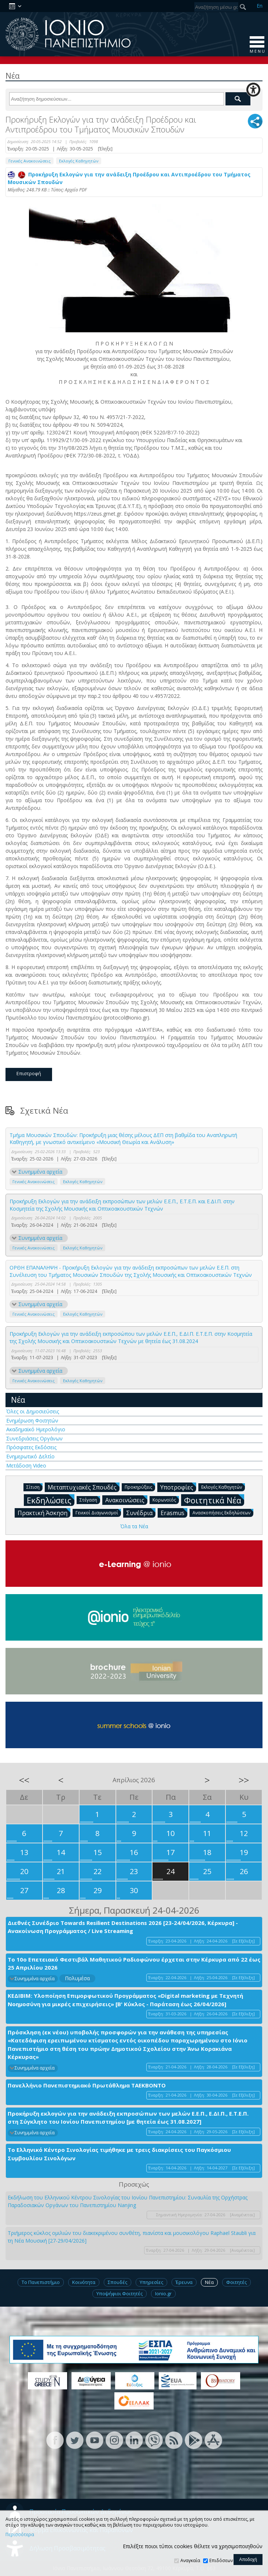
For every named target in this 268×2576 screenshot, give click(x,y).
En (260, 5)
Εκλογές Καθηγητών (78, 161)
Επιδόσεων (221, 2560)
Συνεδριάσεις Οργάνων (34, 1438)
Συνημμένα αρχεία (40, 1171)
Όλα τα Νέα (134, 1526)
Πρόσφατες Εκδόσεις (31, 1447)
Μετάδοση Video (26, 1465)
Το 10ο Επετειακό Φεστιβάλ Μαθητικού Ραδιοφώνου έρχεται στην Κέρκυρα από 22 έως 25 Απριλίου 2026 (134, 1963)
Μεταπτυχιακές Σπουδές (84, 1487)
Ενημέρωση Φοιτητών (32, 1420)
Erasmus (174, 1512)
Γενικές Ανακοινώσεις (29, 161)
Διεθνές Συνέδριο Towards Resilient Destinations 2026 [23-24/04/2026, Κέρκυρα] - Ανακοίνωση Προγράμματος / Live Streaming (123, 1927)
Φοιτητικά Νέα (214, 1500)
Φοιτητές (236, 2282)
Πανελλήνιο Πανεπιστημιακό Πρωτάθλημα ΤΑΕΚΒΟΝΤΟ (87, 2085)
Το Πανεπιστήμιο (41, 2282)
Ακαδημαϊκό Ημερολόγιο (35, 1429)
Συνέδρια (140, 1512)
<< (24, 1780)
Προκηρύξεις (140, 1486)
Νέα (18, 1400)
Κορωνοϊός (166, 1499)
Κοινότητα (83, 2282)
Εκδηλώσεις (50, 1500)
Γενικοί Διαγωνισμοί (98, 1512)
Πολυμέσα (77, 1978)
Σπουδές (117, 2282)
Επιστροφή (28, 1073)
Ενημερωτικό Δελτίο (30, 1456)
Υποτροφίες (178, 1487)
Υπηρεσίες (151, 2282)
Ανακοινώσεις (126, 1499)
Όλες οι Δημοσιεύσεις (32, 1411)
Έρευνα (184, 2282)
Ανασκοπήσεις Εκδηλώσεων (222, 1512)
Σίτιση (34, 1486)
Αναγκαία (190, 2560)
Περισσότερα (19, 2535)
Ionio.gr (163, 2293)
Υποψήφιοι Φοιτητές (119, 2293)
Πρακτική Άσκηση (44, 1512)
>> (244, 1780)
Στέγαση (90, 1499)
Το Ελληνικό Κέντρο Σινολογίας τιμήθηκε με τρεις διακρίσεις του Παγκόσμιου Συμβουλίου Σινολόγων (119, 2154)
